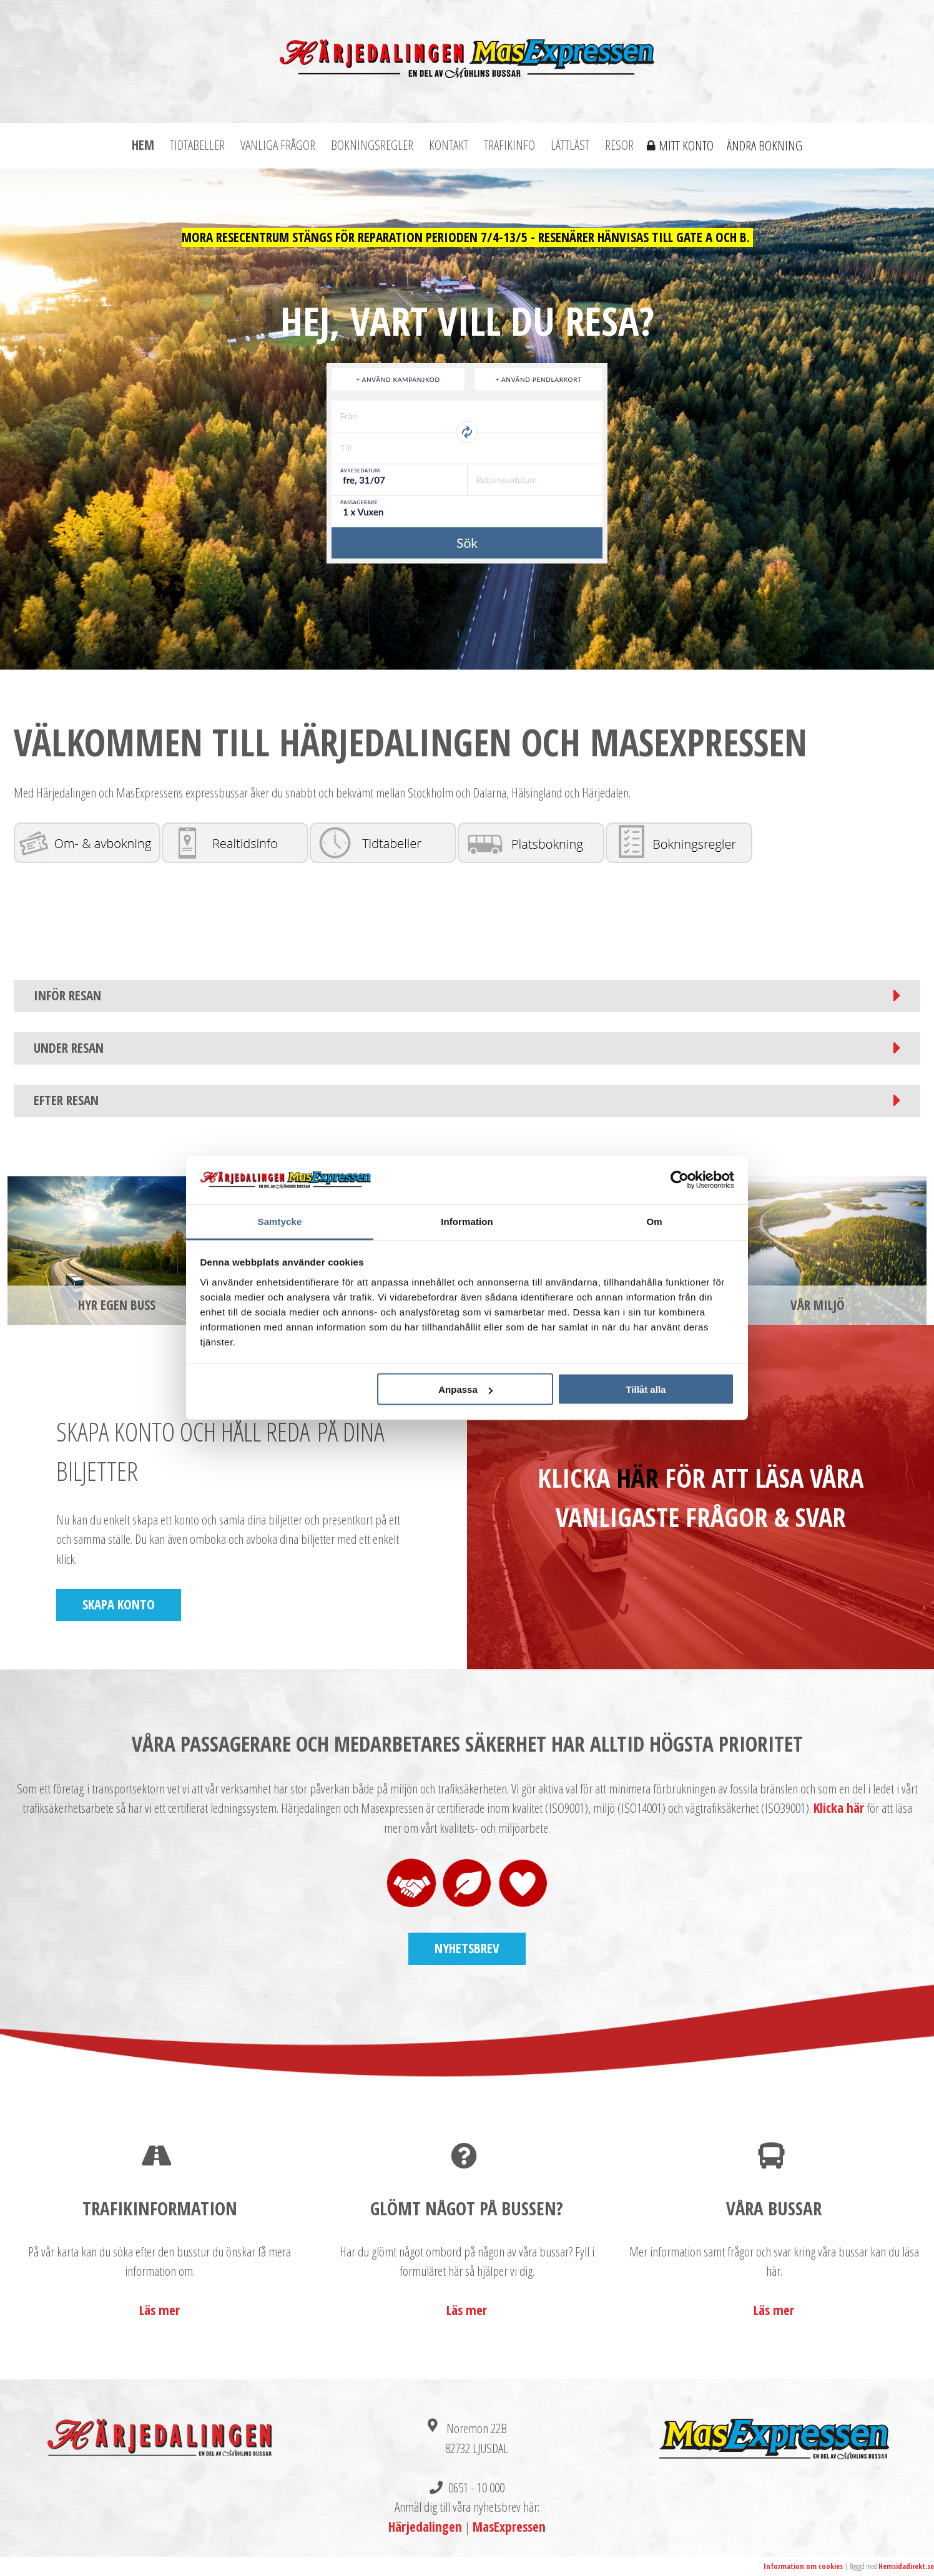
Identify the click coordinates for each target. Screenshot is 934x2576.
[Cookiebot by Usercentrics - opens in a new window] (679, 1180)
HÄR (637, 1477)
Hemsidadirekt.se (906, 2566)
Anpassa (465, 1389)
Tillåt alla (646, 1389)
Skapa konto (118, 1604)
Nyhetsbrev (467, 1948)
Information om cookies (803, 2566)
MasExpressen (509, 2526)
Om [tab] (654, 1221)
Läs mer (159, 2310)
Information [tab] (467, 1221)
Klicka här (839, 1808)
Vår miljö (817, 1305)
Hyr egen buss (116, 1305)
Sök (467, 542)
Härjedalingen (425, 2526)
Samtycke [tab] (280, 1221)
